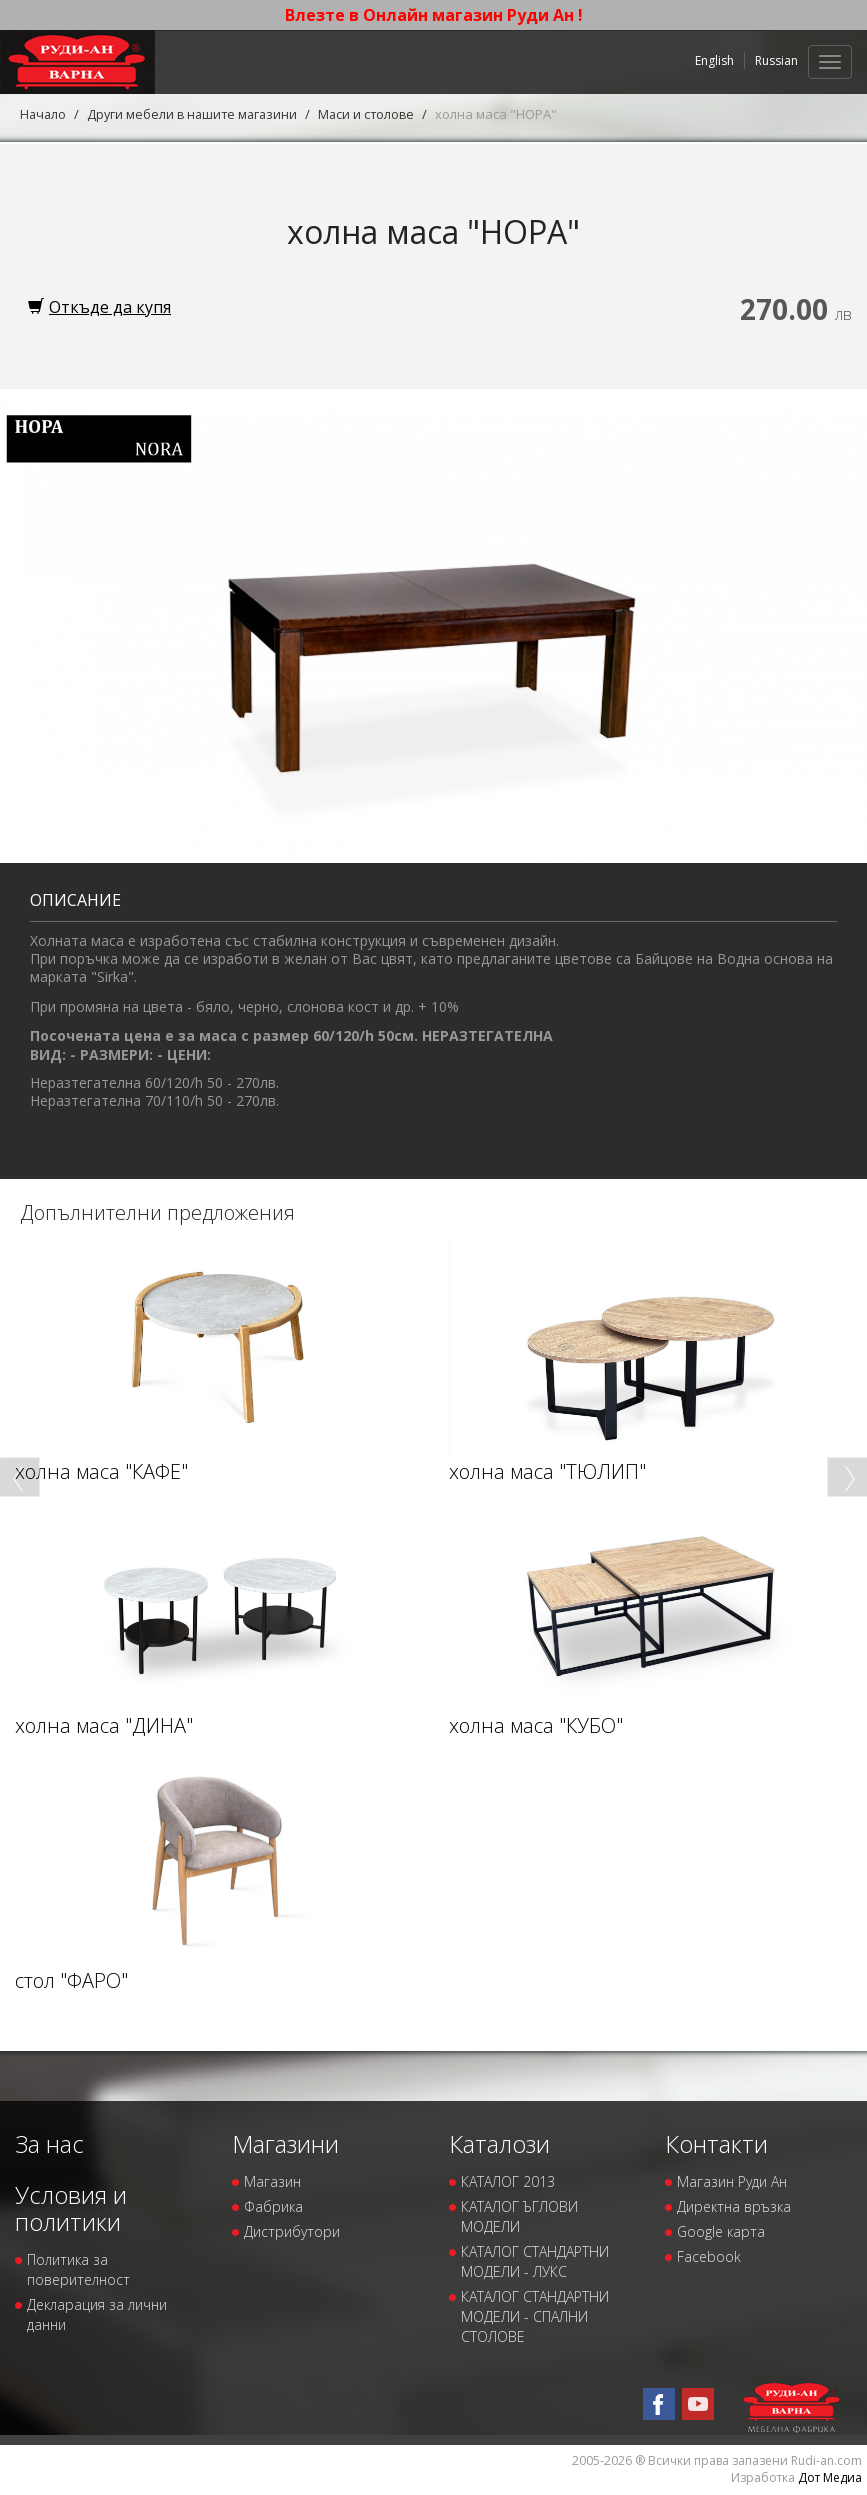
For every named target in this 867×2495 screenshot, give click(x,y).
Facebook (709, 2256)
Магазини (285, 2142)
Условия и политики (71, 2207)
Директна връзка (734, 2206)
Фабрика (273, 2206)
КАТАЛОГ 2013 (508, 2181)
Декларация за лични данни (97, 2314)
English (714, 60)
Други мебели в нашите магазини (197, 114)
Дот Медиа (830, 2477)
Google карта (721, 2231)
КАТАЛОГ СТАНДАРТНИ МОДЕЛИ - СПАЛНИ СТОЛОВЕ (535, 2316)
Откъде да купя (99, 307)
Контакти (716, 2142)
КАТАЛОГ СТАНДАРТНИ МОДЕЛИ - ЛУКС (535, 2261)
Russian (776, 60)
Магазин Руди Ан (732, 2181)
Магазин (272, 2181)
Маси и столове (375, 114)
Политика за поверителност (78, 2269)
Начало (44, 114)
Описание (75, 899)
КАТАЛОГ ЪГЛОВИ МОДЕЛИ (519, 2216)
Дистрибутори (292, 2231)
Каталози (499, 2142)
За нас (49, 2142)
